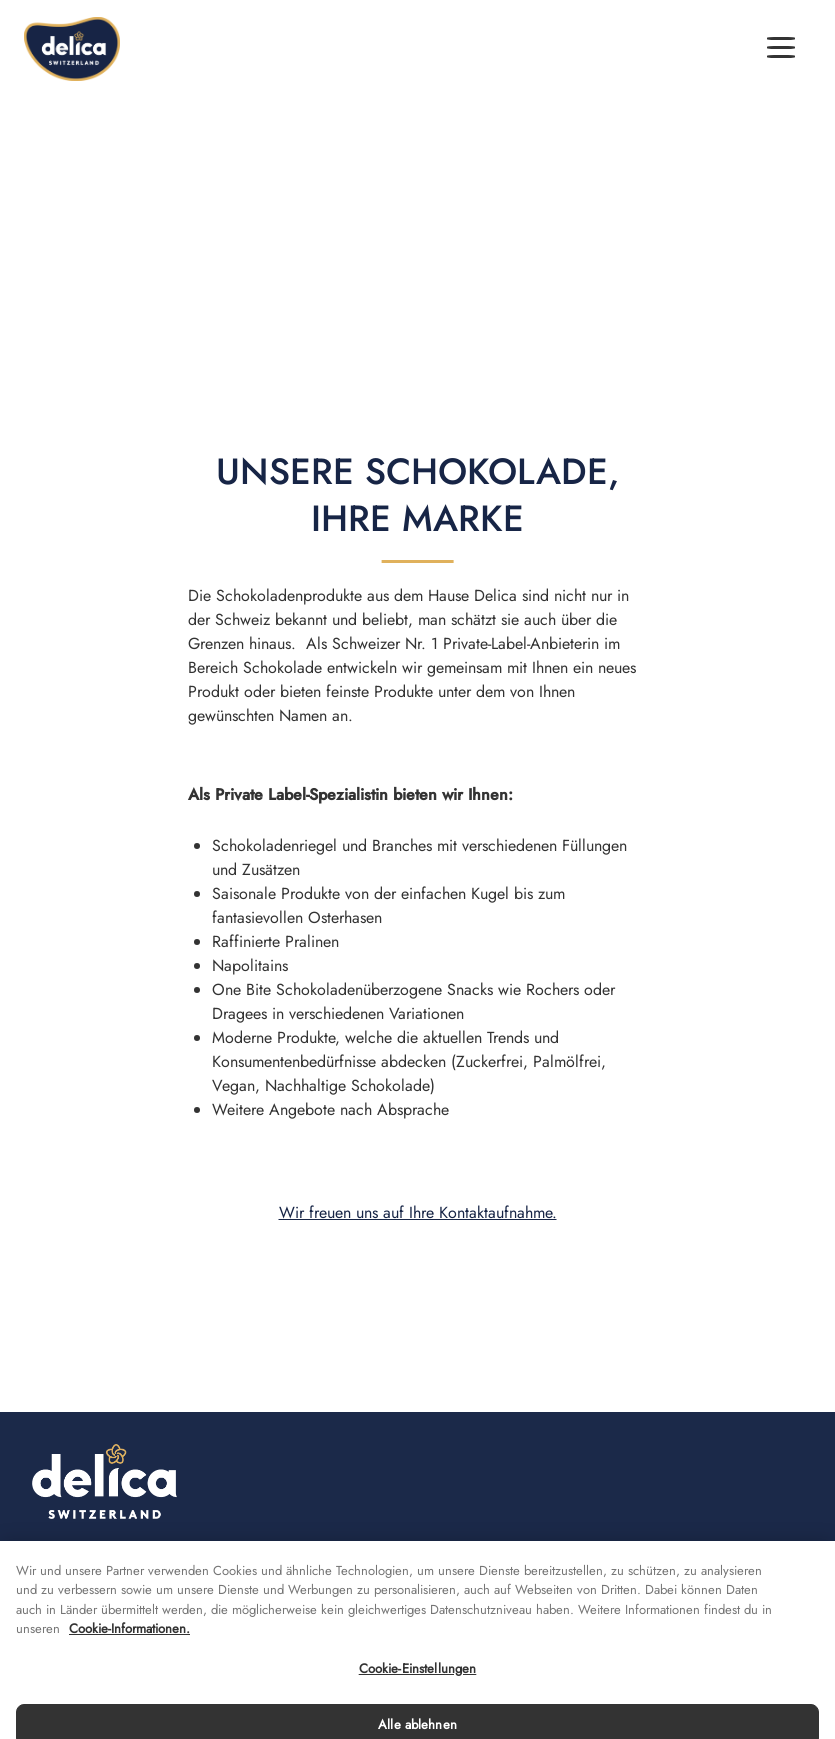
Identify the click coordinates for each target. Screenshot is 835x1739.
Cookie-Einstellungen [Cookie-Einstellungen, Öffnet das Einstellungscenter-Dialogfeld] (418, 1683)
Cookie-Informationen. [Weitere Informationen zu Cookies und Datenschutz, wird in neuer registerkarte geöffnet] (129, 1644)
